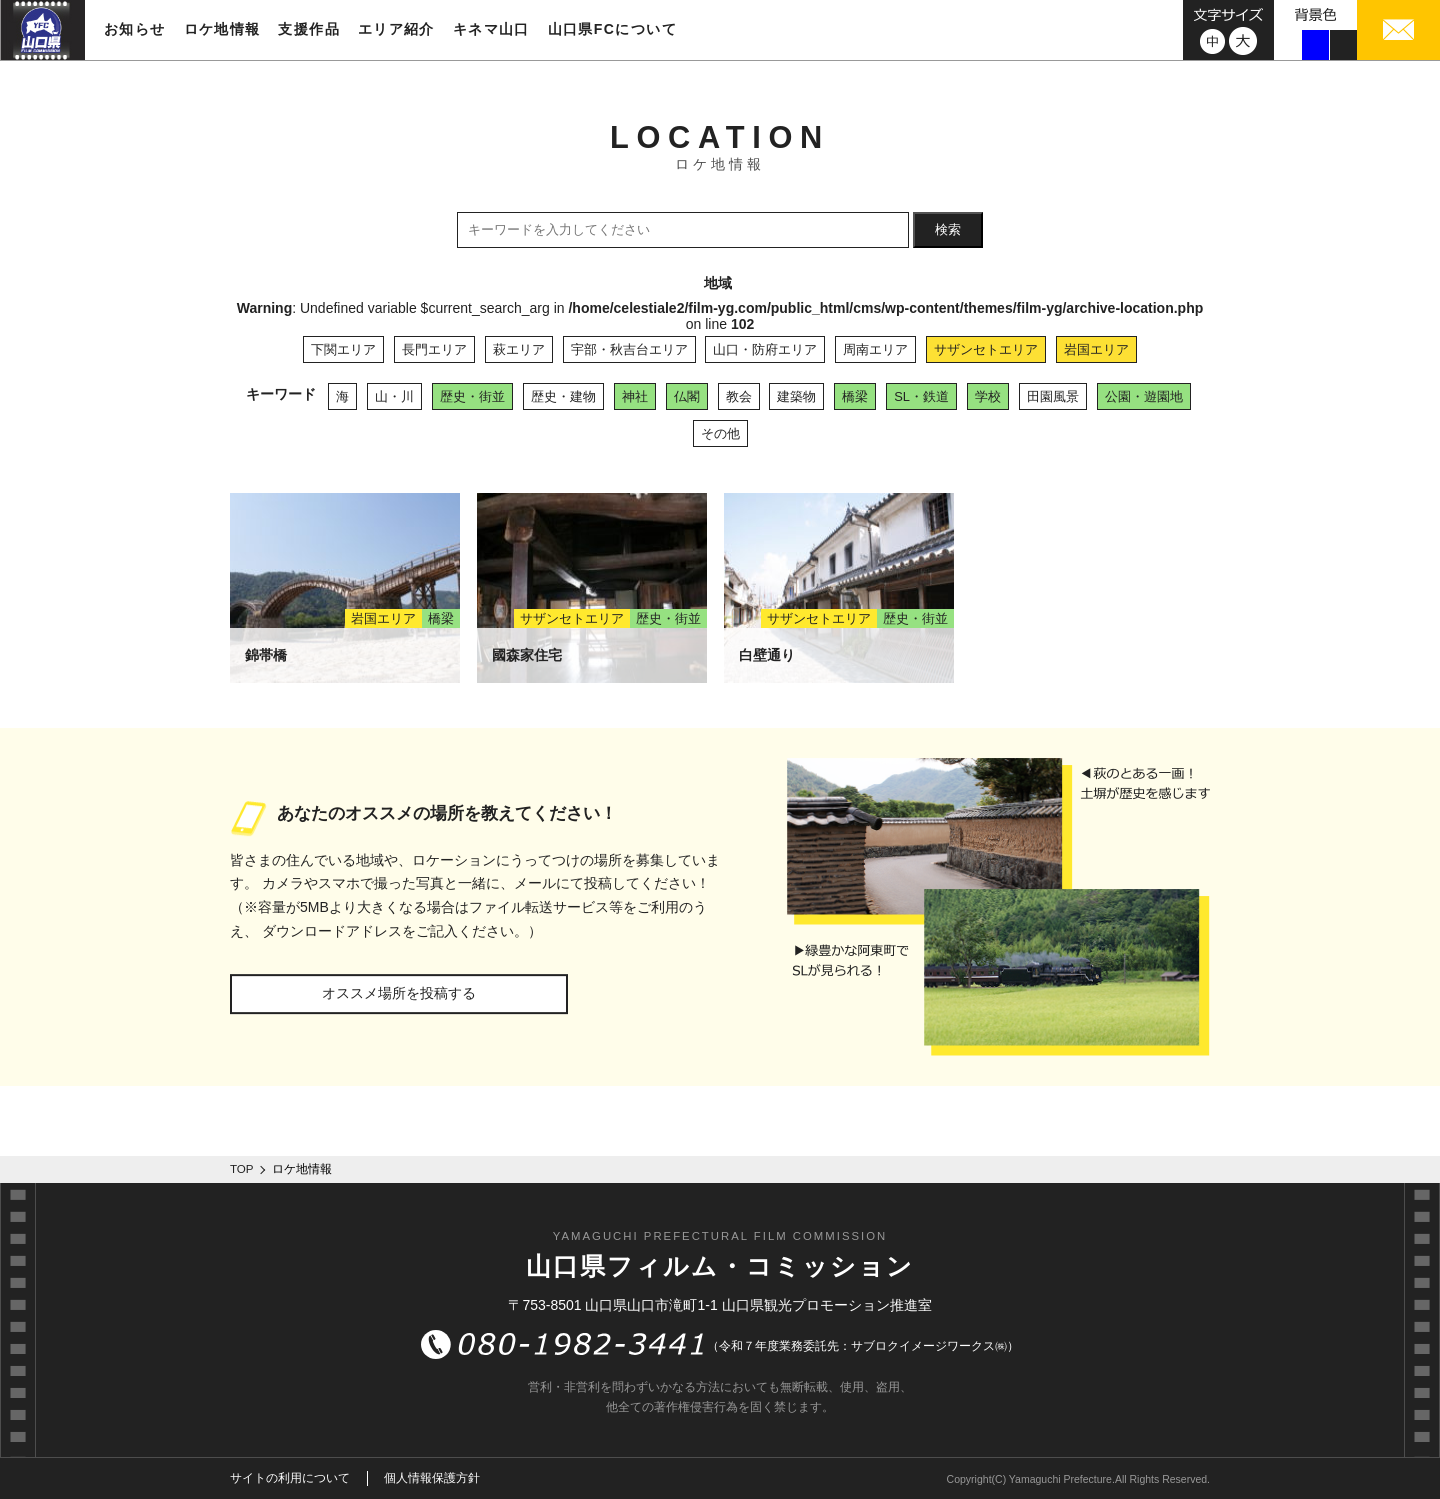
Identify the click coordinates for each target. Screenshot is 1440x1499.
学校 (988, 396)
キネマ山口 (491, 29)
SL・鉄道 (921, 396)
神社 (635, 396)
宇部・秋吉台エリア (629, 349)
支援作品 (309, 29)
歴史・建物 (563, 396)
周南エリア (875, 349)
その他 (720, 433)
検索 (948, 229)
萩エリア (519, 349)
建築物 (796, 396)
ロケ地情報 (222, 29)
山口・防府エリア (765, 349)
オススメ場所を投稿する (399, 993)
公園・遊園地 (1144, 396)
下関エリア (343, 349)
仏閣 (687, 396)
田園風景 (1053, 396)
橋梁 (855, 396)
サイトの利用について (290, 1478)
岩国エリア (1096, 349)
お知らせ (135, 29)
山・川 (394, 396)
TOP (242, 1169)
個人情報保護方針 (432, 1478)
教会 (739, 396)
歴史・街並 (472, 396)
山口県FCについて (612, 29)
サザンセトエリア (986, 349)
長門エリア (434, 349)
